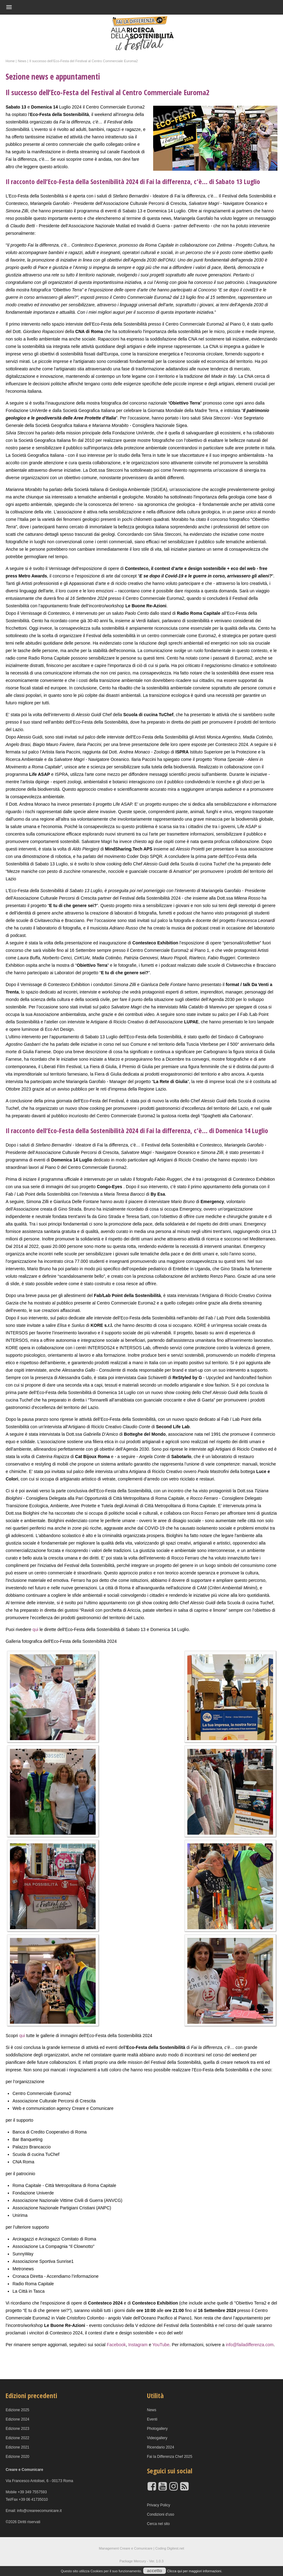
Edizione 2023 (17, 2428)
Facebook (116, 2344)
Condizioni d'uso (160, 2514)
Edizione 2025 (17, 2410)
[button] (132, 7)
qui (36, 1629)
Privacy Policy (158, 2505)
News (151, 2410)
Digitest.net (175, 2548)
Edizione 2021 (17, 2447)
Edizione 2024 (17, 2419)
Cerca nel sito (158, 2524)
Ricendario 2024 (160, 2447)
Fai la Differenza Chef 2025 (169, 2456)
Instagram (138, 2344)
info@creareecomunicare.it (39, 2511)
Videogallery (157, 2438)
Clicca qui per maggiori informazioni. (194, 2571)
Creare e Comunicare (136, 2548)
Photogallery (157, 2428)
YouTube (160, 2344)
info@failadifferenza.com (250, 2344)
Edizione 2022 (17, 2438)
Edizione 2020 (17, 2456)
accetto (154, 2570)
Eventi (152, 2419)
